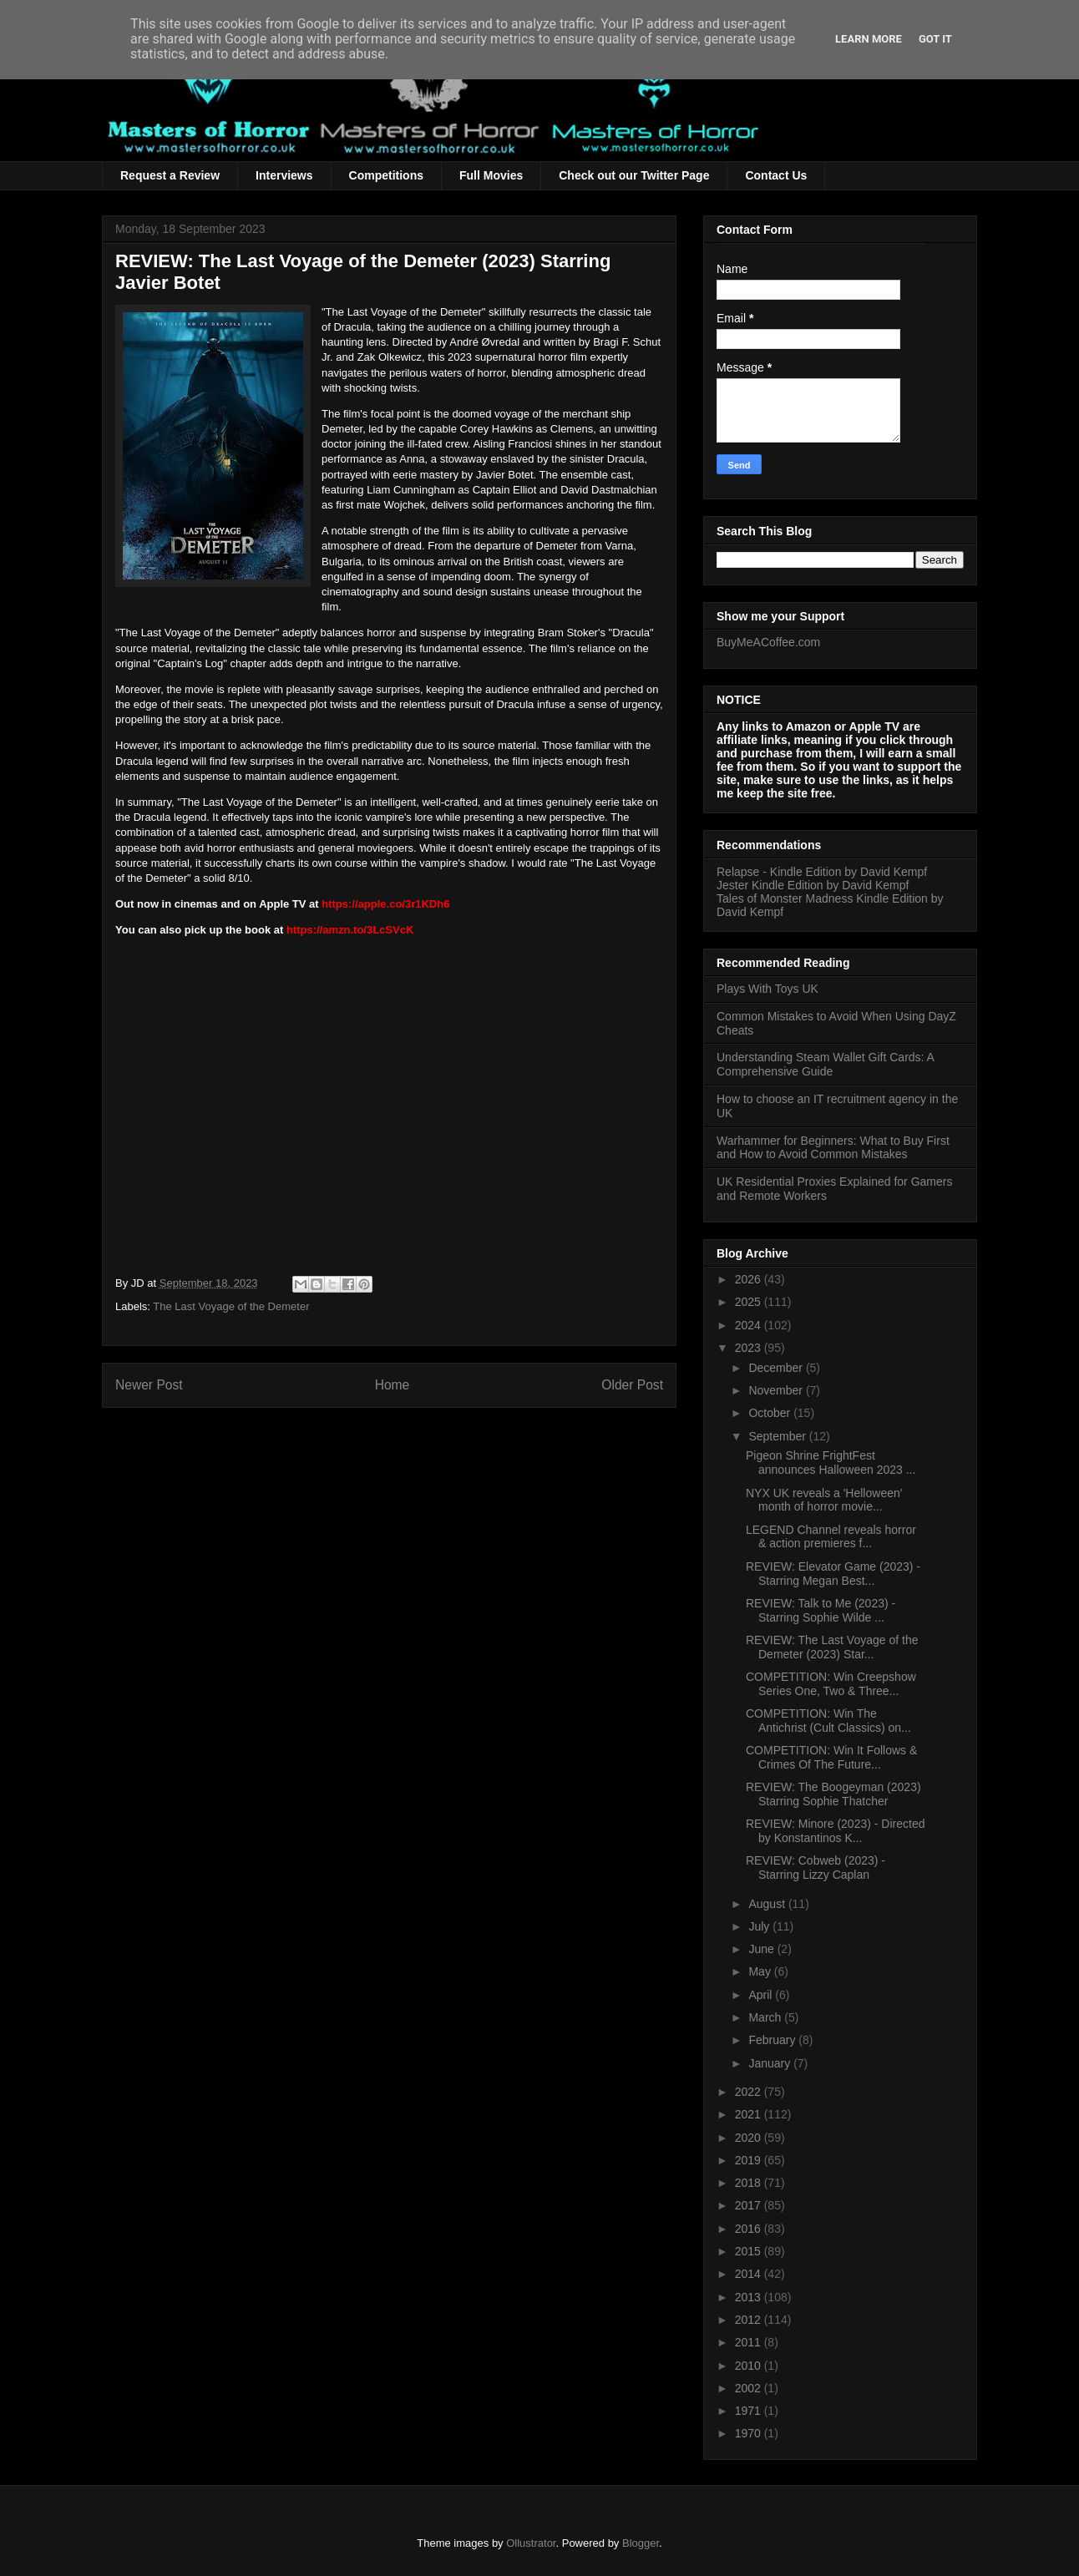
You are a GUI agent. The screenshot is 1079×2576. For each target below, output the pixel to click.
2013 (749, 2297)
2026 (749, 1279)
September (778, 1436)
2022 (749, 2091)
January (770, 2063)
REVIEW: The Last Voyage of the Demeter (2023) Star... (832, 1647)
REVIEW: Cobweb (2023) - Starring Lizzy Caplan (815, 1867)
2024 (749, 1325)
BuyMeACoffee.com (768, 642)
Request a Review (170, 175)
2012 (749, 2319)
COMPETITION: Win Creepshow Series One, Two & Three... (831, 1684)
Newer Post (149, 1385)
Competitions (386, 175)
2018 (749, 2182)
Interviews (284, 175)
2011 (749, 2342)
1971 (749, 2410)
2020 (749, 2137)
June (762, 1949)
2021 (749, 2114)
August (768, 1903)
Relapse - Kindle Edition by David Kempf (822, 871)
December (776, 1367)
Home (392, 1385)
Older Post (632, 1385)
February (773, 2040)
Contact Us (776, 175)
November (776, 1390)
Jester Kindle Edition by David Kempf (813, 885)
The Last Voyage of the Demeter (231, 1306)
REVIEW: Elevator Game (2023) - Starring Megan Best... (833, 1573)
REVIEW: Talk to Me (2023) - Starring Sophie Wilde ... (820, 1610)
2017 (749, 2205)
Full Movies (491, 175)
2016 (749, 2228)
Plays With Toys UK (767, 988)
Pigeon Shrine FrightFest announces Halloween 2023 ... (830, 1462)
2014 (749, 2273)
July (760, 1926)
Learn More (868, 39)
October (770, 1413)
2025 (749, 1301)
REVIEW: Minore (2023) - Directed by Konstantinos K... (835, 1831)
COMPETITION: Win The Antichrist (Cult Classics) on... (828, 1720)
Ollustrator (530, 2543)
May (760, 1971)
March (766, 2017)
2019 (749, 2160)
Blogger (640, 2543)
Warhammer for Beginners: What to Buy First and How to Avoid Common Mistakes (833, 1147)
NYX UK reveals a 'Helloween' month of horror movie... (824, 1500)
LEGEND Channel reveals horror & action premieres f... (831, 1537)
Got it (935, 39)
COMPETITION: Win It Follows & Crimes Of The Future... (831, 1757)
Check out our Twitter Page (634, 175)
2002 (749, 2388)
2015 (749, 2251)
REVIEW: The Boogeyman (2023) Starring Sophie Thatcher (833, 1794)
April (761, 1995)
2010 (749, 2365)
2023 (749, 1347)
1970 (749, 2433)
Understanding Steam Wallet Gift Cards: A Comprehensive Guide (825, 1064)
